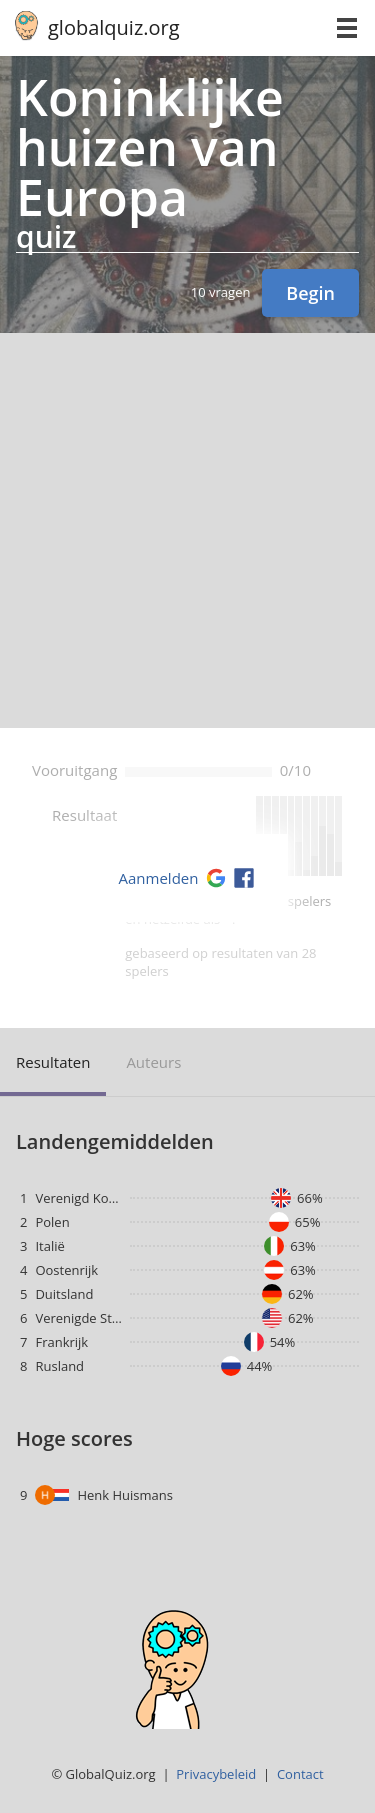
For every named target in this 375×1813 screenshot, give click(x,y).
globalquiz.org (114, 27)
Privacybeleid (216, 1774)
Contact (300, 1774)
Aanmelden (159, 878)
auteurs (153, 1062)
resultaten (53, 1062)
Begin (310, 293)
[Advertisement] (187, 530)
